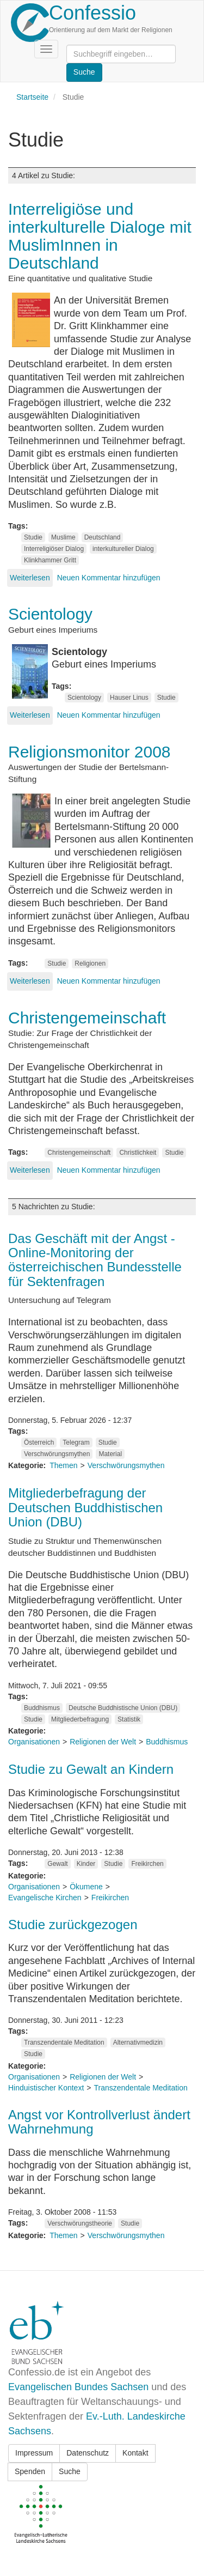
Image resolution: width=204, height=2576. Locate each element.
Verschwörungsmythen (57, 1454)
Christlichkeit (137, 1152)
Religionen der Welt (103, 1741)
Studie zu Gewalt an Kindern (91, 1769)
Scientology (84, 697)
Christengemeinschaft (78, 1152)
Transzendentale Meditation (64, 2042)
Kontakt (135, 2452)
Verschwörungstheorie (79, 2223)
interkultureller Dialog (123, 549)
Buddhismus (42, 1708)
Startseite (32, 97)
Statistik (129, 1719)
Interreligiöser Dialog (54, 549)
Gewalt (57, 1864)
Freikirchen (147, 1864)
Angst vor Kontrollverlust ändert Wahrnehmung (99, 2121)
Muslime (63, 537)
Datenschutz (87, 2452)
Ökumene (86, 1886)
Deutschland (102, 537)
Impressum (34, 2452)
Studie (33, 537)
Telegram (76, 1442)
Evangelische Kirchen (45, 1897)
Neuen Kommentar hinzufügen (108, 577)
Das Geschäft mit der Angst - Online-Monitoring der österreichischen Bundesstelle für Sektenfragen (95, 1260)
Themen (63, 1465)
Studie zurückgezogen (73, 1924)
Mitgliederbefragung (80, 1719)
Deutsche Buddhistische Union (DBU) (123, 1708)
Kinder (86, 1864)
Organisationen (34, 1741)
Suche (70, 2471)
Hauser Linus (129, 697)
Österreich (39, 1442)
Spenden (30, 2471)
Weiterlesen (30, 577)
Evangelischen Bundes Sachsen (78, 2386)
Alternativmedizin (138, 2042)
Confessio (92, 13)
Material (110, 1454)
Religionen (90, 963)
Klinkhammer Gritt (50, 560)
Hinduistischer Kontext (46, 2087)
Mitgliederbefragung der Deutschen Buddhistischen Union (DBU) (85, 1507)
